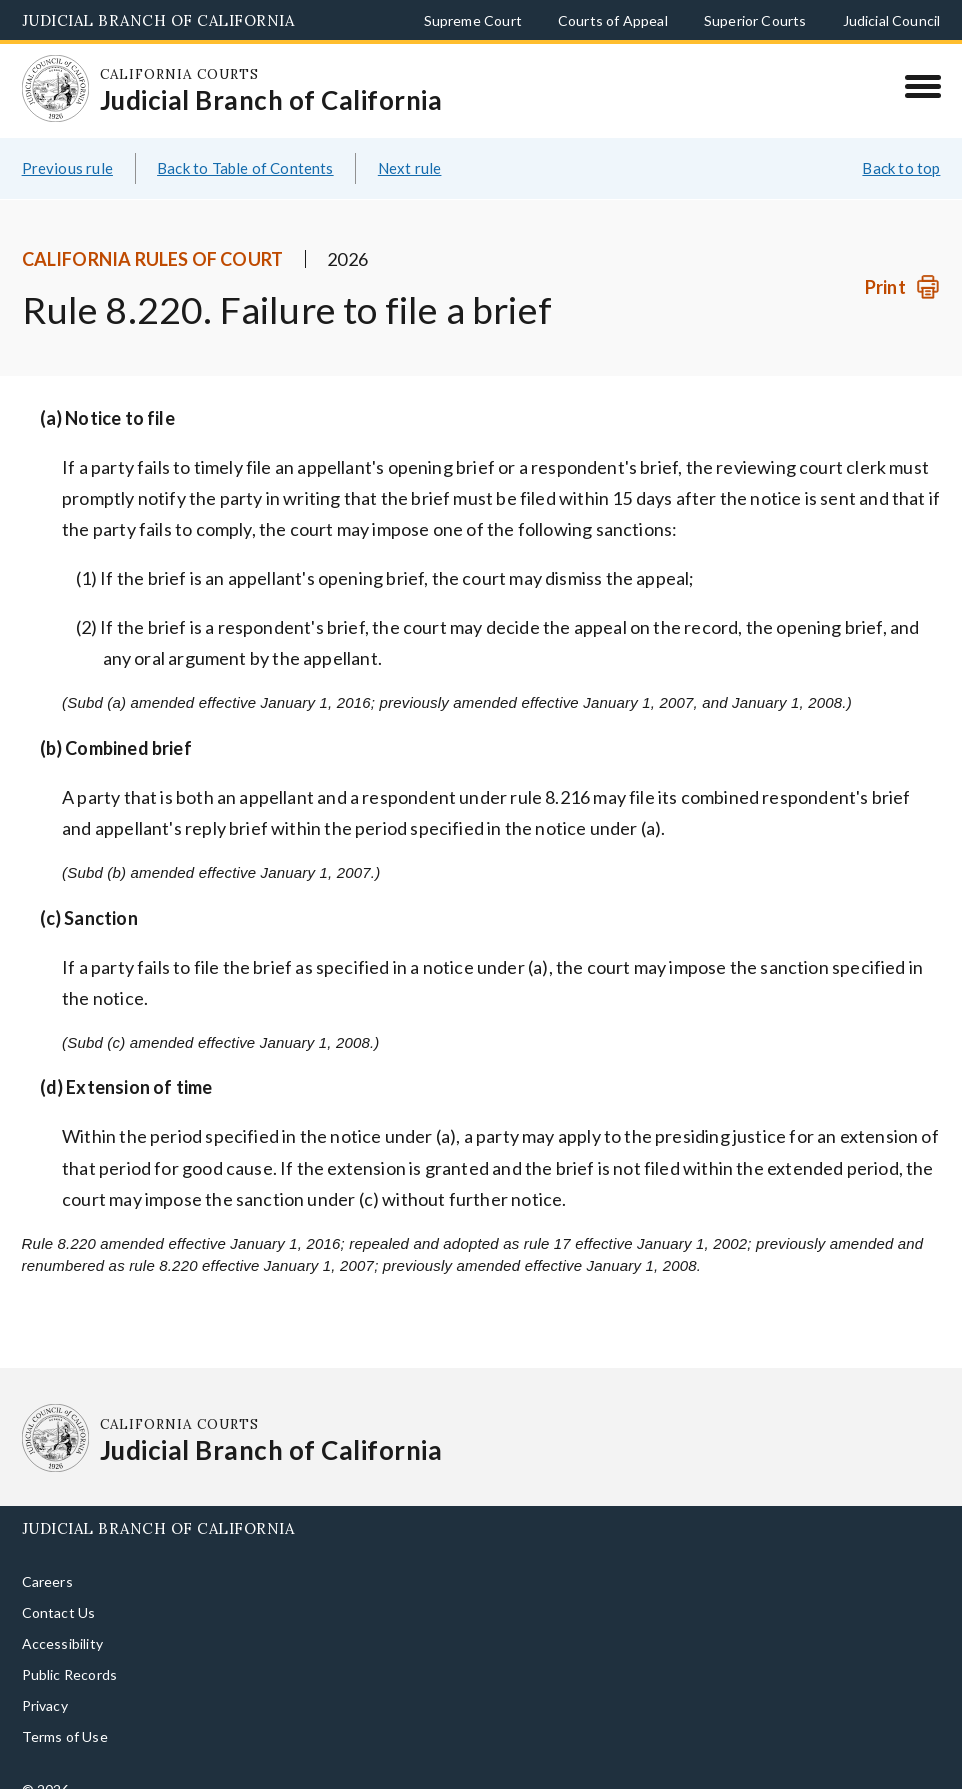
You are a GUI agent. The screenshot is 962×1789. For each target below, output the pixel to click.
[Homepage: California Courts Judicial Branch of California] (56, 89)
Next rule (410, 168)
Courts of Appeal (613, 20)
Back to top (901, 168)
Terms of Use (65, 1736)
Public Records (70, 1674)
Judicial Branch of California (158, 20)
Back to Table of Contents (245, 168)
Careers (47, 1581)
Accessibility (62, 1643)
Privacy (45, 1705)
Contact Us (59, 1612)
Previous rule (67, 168)
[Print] (902, 287)
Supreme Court (473, 20)
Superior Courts (755, 20)
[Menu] (922, 86)
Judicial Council (892, 20)
